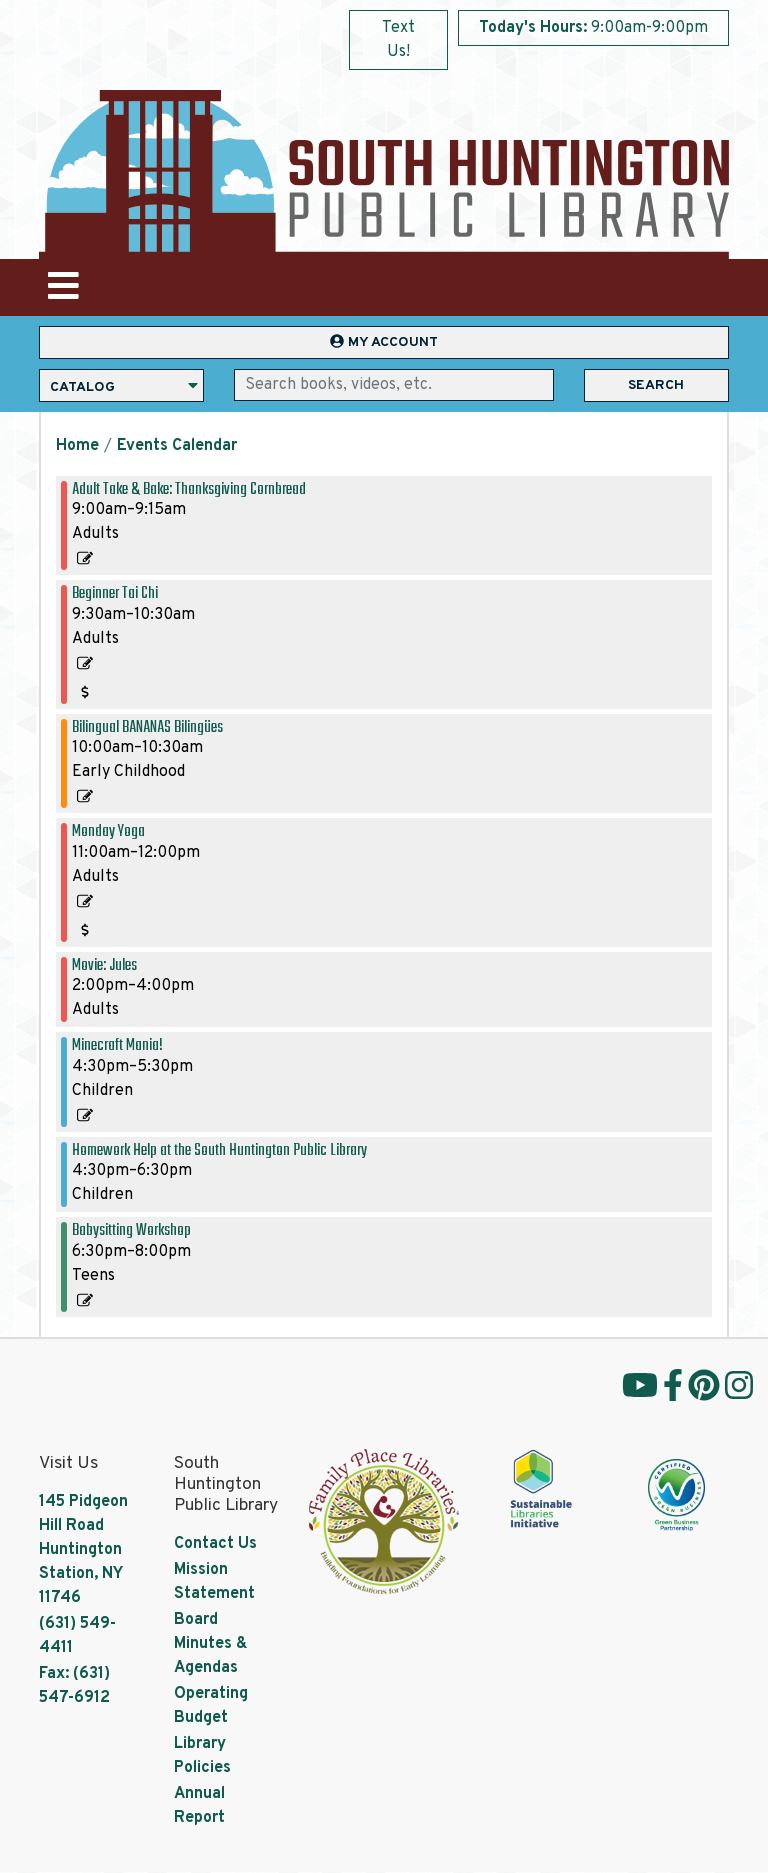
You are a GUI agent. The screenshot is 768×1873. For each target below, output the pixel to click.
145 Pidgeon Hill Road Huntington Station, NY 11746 (83, 1550)
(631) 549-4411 (77, 1636)
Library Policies (202, 1756)
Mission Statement (214, 1582)
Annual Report (199, 1806)
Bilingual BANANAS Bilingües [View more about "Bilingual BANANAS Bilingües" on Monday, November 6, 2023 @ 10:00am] (147, 727)
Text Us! (398, 40)
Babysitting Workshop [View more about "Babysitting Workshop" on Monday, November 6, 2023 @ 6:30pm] (131, 1230)
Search (656, 385)
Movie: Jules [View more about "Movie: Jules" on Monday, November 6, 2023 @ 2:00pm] (104, 965)
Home (77, 446)
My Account (384, 342)
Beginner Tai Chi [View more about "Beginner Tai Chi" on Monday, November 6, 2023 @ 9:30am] (115, 593)
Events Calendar (177, 446)
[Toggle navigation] (63, 287)
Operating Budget (211, 1706)
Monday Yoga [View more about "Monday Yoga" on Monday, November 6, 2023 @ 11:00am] (108, 831)
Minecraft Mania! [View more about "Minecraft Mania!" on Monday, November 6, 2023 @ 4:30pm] (117, 1045)
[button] (593, 33)
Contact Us (215, 1544)
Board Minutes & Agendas (210, 1644)
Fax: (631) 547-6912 (74, 1686)
